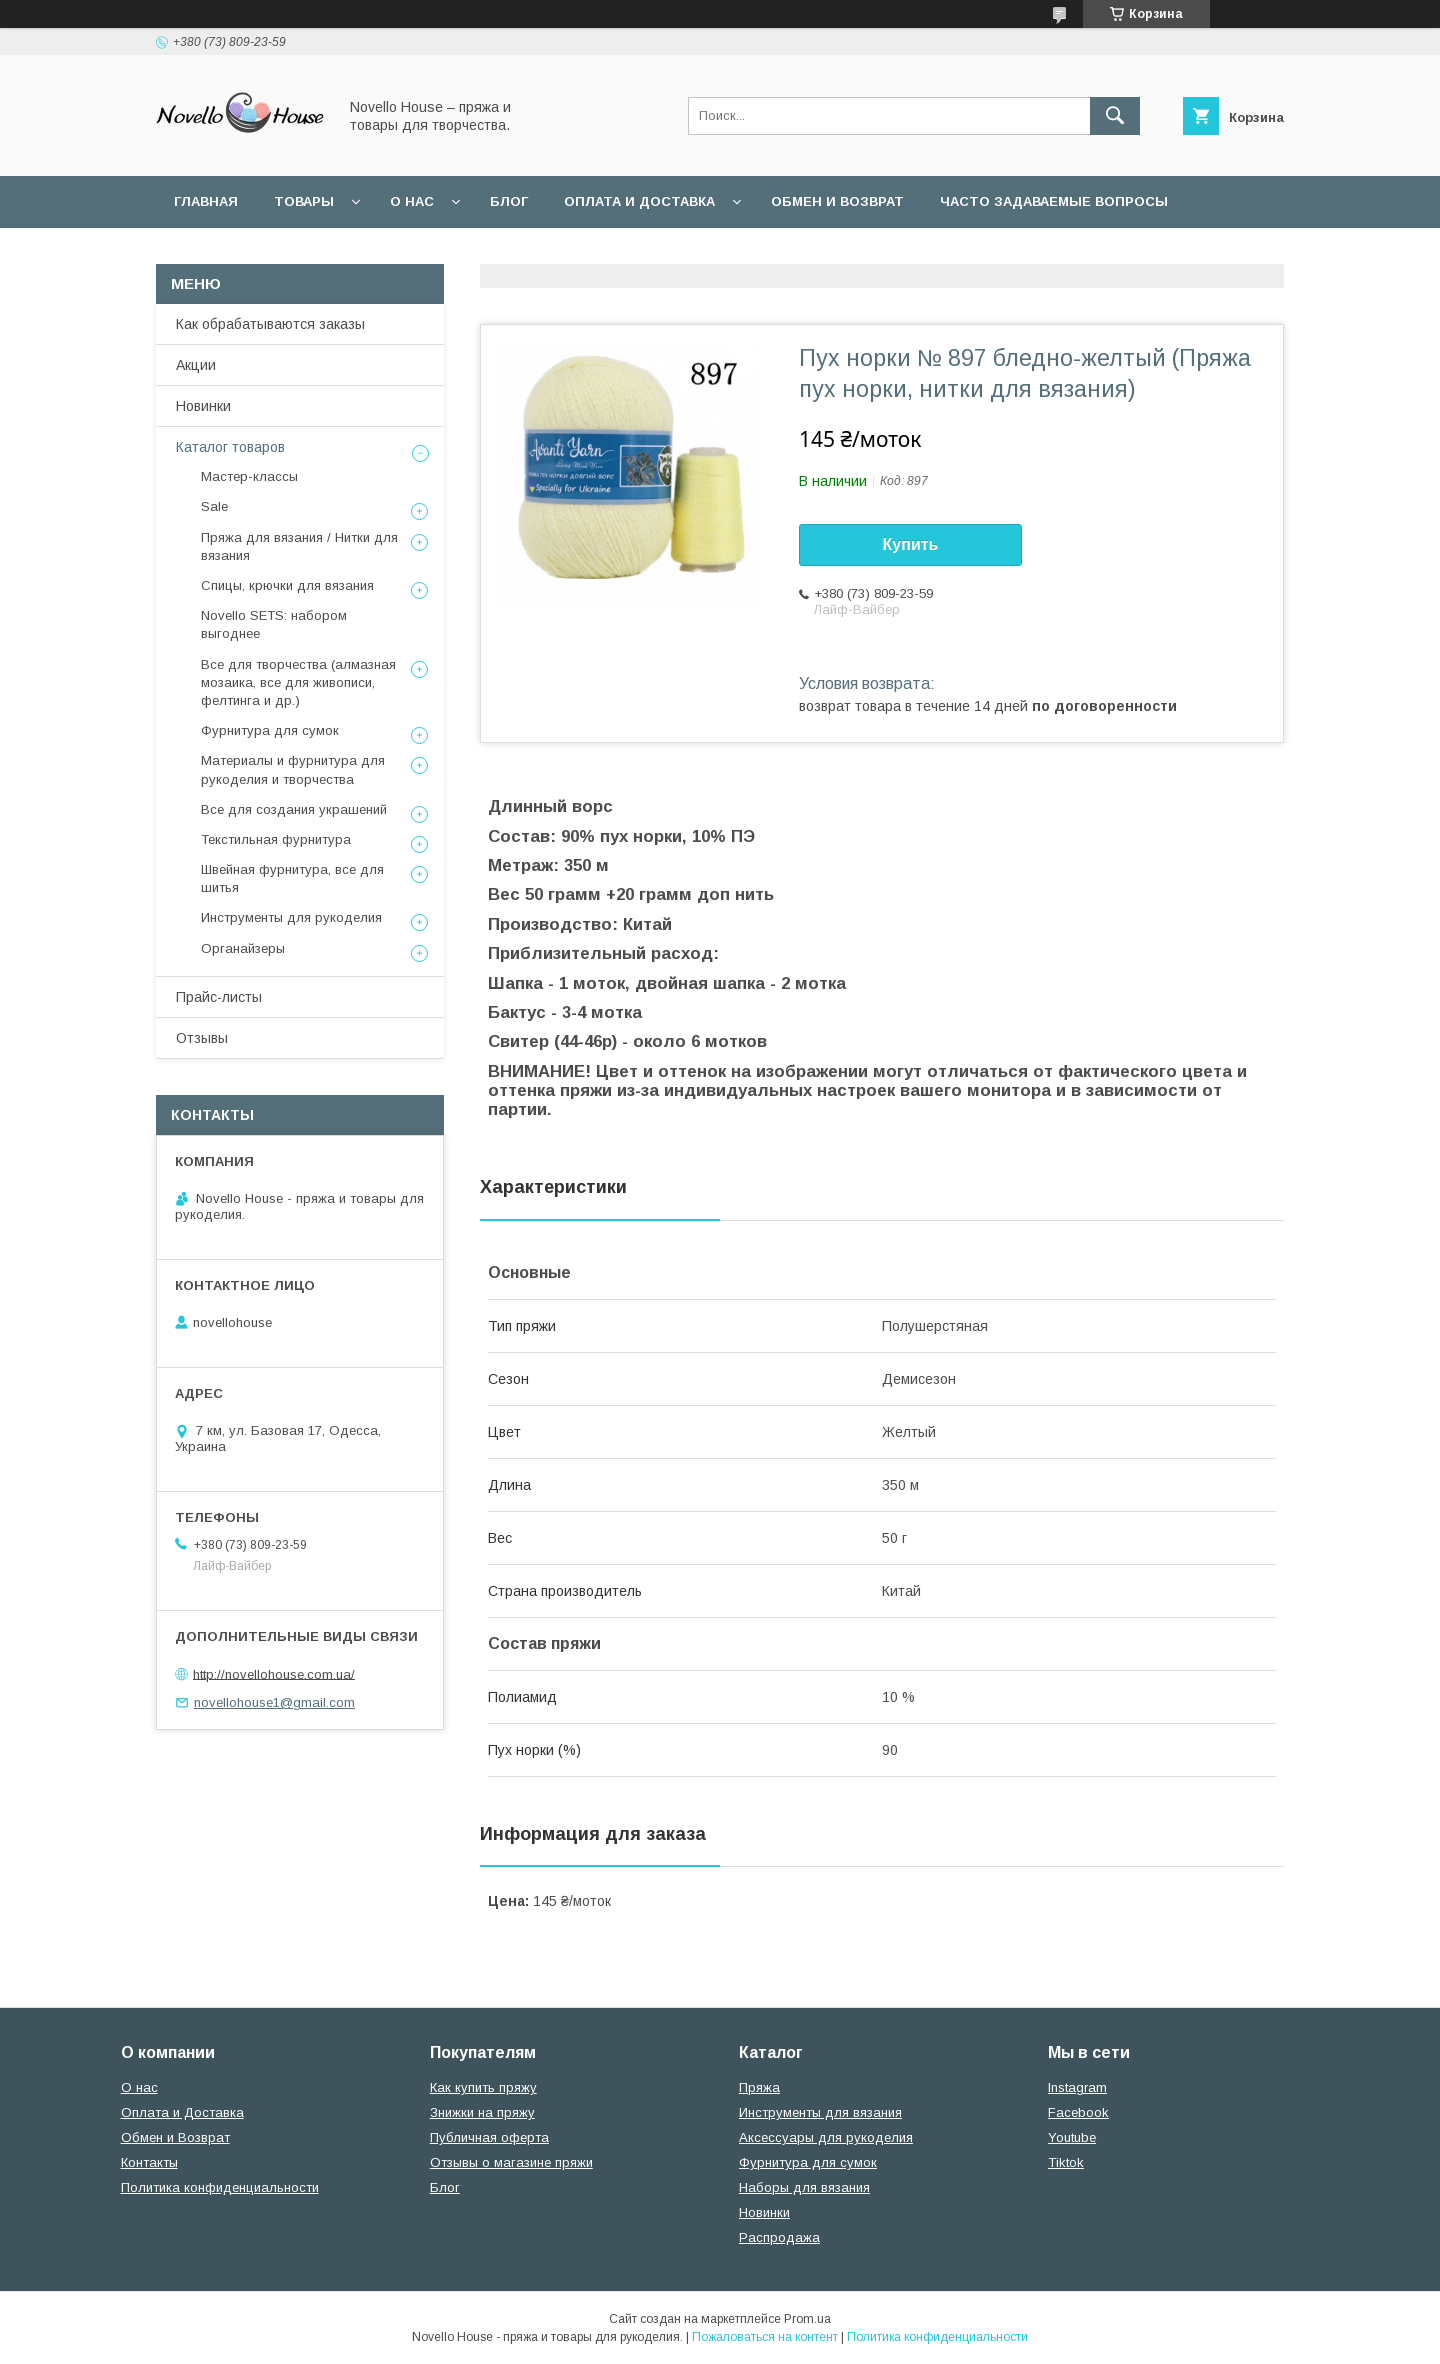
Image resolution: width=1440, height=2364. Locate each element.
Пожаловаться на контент (765, 2337)
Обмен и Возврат (175, 2137)
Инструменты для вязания (820, 2112)
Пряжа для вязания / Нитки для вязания (299, 546)
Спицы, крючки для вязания (287, 585)
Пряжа (759, 2087)
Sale (214, 506)
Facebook (1078, 2112)
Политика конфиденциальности (598, 253)
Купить (911, 544)
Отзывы (202, 1038)
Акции (196, 365)
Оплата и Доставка (639, 201)
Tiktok (1066, 2162)
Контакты (149, 2162)
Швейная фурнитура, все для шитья (292, 878)
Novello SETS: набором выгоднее (274, 624)
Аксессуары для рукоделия (826, 2137)
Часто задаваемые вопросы (1054, 201)
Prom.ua (807, 2319)
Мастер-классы (249, 476)
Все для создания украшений (294, 809)
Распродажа (779, 2237)
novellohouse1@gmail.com (274, 1702)
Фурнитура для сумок (270, 730)
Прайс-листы (219, 997)
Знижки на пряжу (482, 2112)
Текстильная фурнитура (276, 839)
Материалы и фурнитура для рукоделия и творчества (293, 769)
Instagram (1077, 2087)
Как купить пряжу (483, 2087)
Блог (509, 201)
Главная (206, 201)
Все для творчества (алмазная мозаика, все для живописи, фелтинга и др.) (298, 682)
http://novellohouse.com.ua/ (274, 1673)
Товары (304, 201)
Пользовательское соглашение (302, 253)
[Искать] (1115, 116)
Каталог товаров (230, 447)
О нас (412, 201)
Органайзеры (243, 948)
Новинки (203, 406)
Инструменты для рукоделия (291, 917)
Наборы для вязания (804, 2187)
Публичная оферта (489, 2137)
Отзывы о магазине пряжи (511, 2162)
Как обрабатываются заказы (270, 324)
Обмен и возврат (837, 201)
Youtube (1072, 2137)
